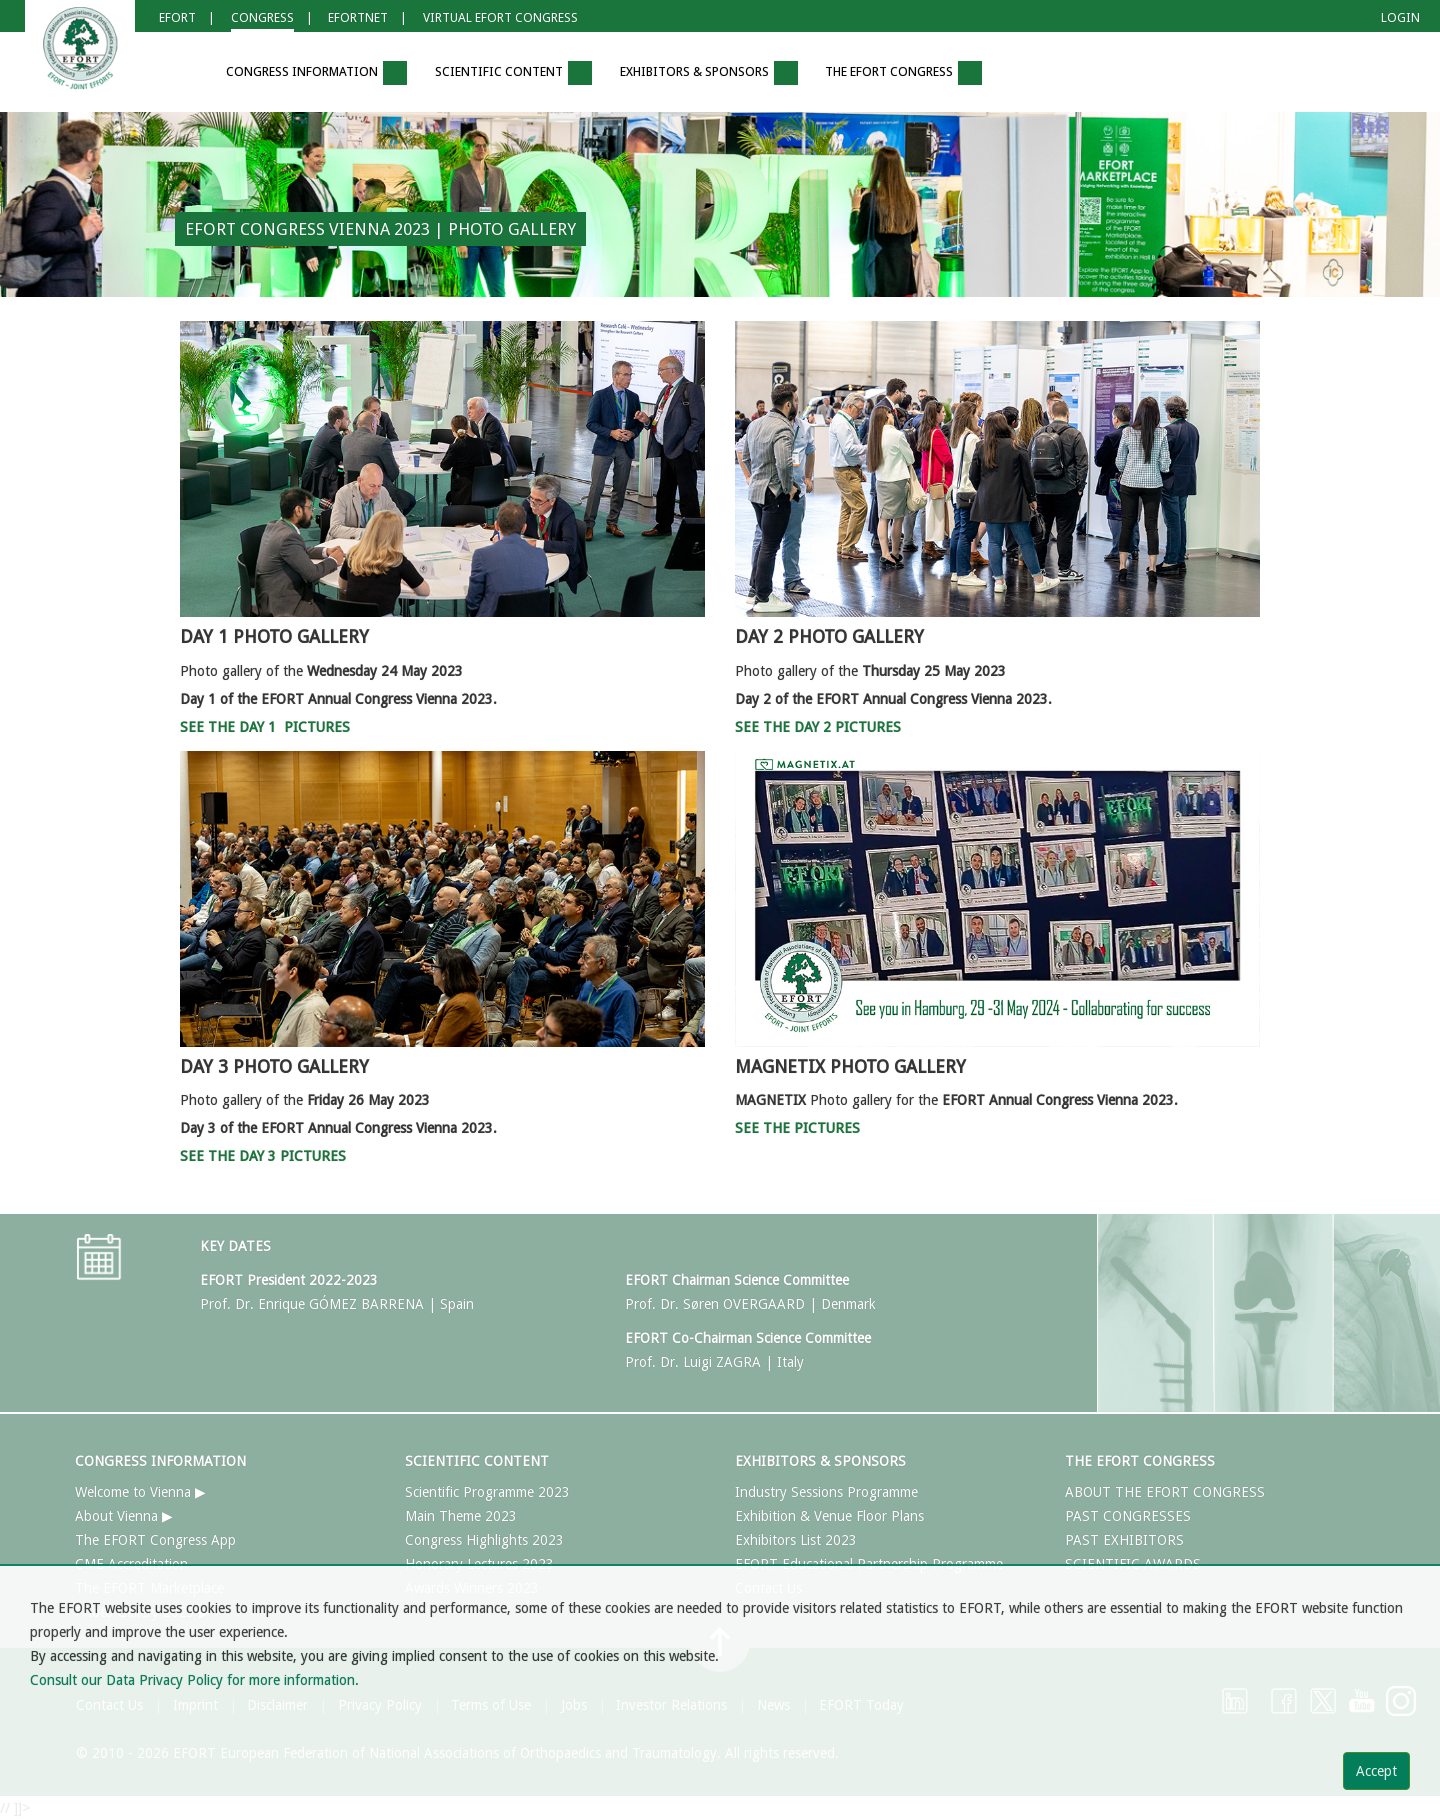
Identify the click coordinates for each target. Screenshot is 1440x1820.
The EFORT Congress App (155, 1540)
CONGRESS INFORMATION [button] (316, 73)
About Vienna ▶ (124, 1516)
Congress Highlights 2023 (484, 1540)
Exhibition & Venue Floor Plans (829, 1516)
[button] (183, 73)
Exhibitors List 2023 (796, 1540)
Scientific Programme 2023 (487, 1492)
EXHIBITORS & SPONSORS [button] (709, 73)
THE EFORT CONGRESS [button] (903, 73)
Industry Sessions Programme (826, 1492)
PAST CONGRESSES (1128, 1516)
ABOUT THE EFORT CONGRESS (1165, 1492)
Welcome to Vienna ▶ (140, 1492)
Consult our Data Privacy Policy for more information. (194, 1680)
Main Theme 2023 (461, 1516)
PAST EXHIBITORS (1124, 1540)
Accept (1376, 1771)
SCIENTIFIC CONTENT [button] (513, 73)
